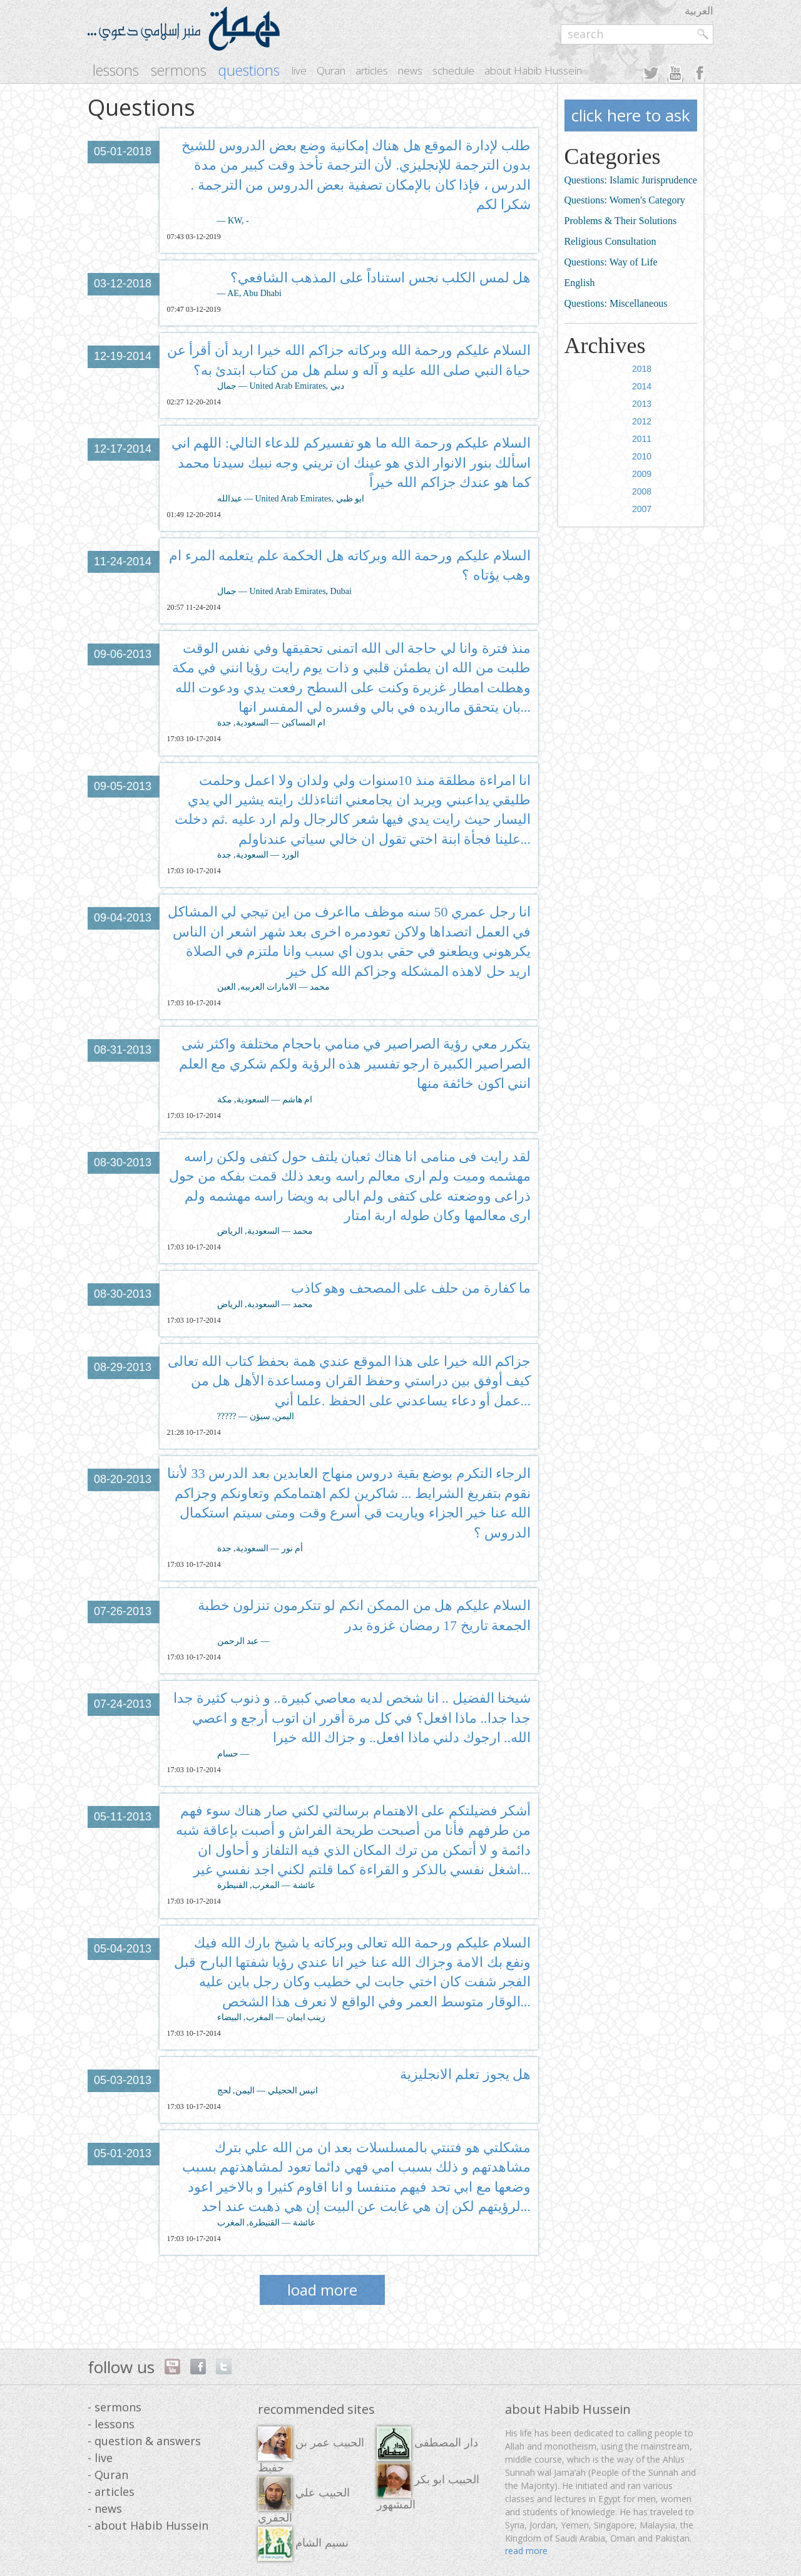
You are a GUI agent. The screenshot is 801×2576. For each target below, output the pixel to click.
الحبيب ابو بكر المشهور (428, 2487)
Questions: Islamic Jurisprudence (630, 180)
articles (371, 70)
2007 (641, 509)
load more (322, 2289)
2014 (641, 386)
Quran (331, 70)
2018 (641, 369)
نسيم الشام (303, 2544)
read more (526, 2551)
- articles (111, 2491)
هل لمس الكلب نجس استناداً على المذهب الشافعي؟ (380, 277)
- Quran (108, 2474)
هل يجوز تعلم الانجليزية (465, 2074)
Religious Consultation (610, 241)
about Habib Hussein (533, 70)
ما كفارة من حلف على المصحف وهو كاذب (411, 1288)
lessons (116, 70)
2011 (641, 439)
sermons (179, 70)
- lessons (111, 2423)
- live (100, 2457)
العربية (699, 10)
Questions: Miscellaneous (616, 303)
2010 (641, 456)
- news (105, 2508)
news (410, 70)
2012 (641, 421)
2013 (641, 404)
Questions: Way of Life (611, 262)
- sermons (114, 2406)
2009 (641, 474)
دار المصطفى (427, 2443)
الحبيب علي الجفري (304, 2500)
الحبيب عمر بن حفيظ (311, 2450)
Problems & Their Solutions (620, 220)
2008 (641, 491)
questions (249, 70)
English (579, 282)
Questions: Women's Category (624, 200)
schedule (453, 70)
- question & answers (144, 2440)
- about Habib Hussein (148, 2525)
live (299, 70)
